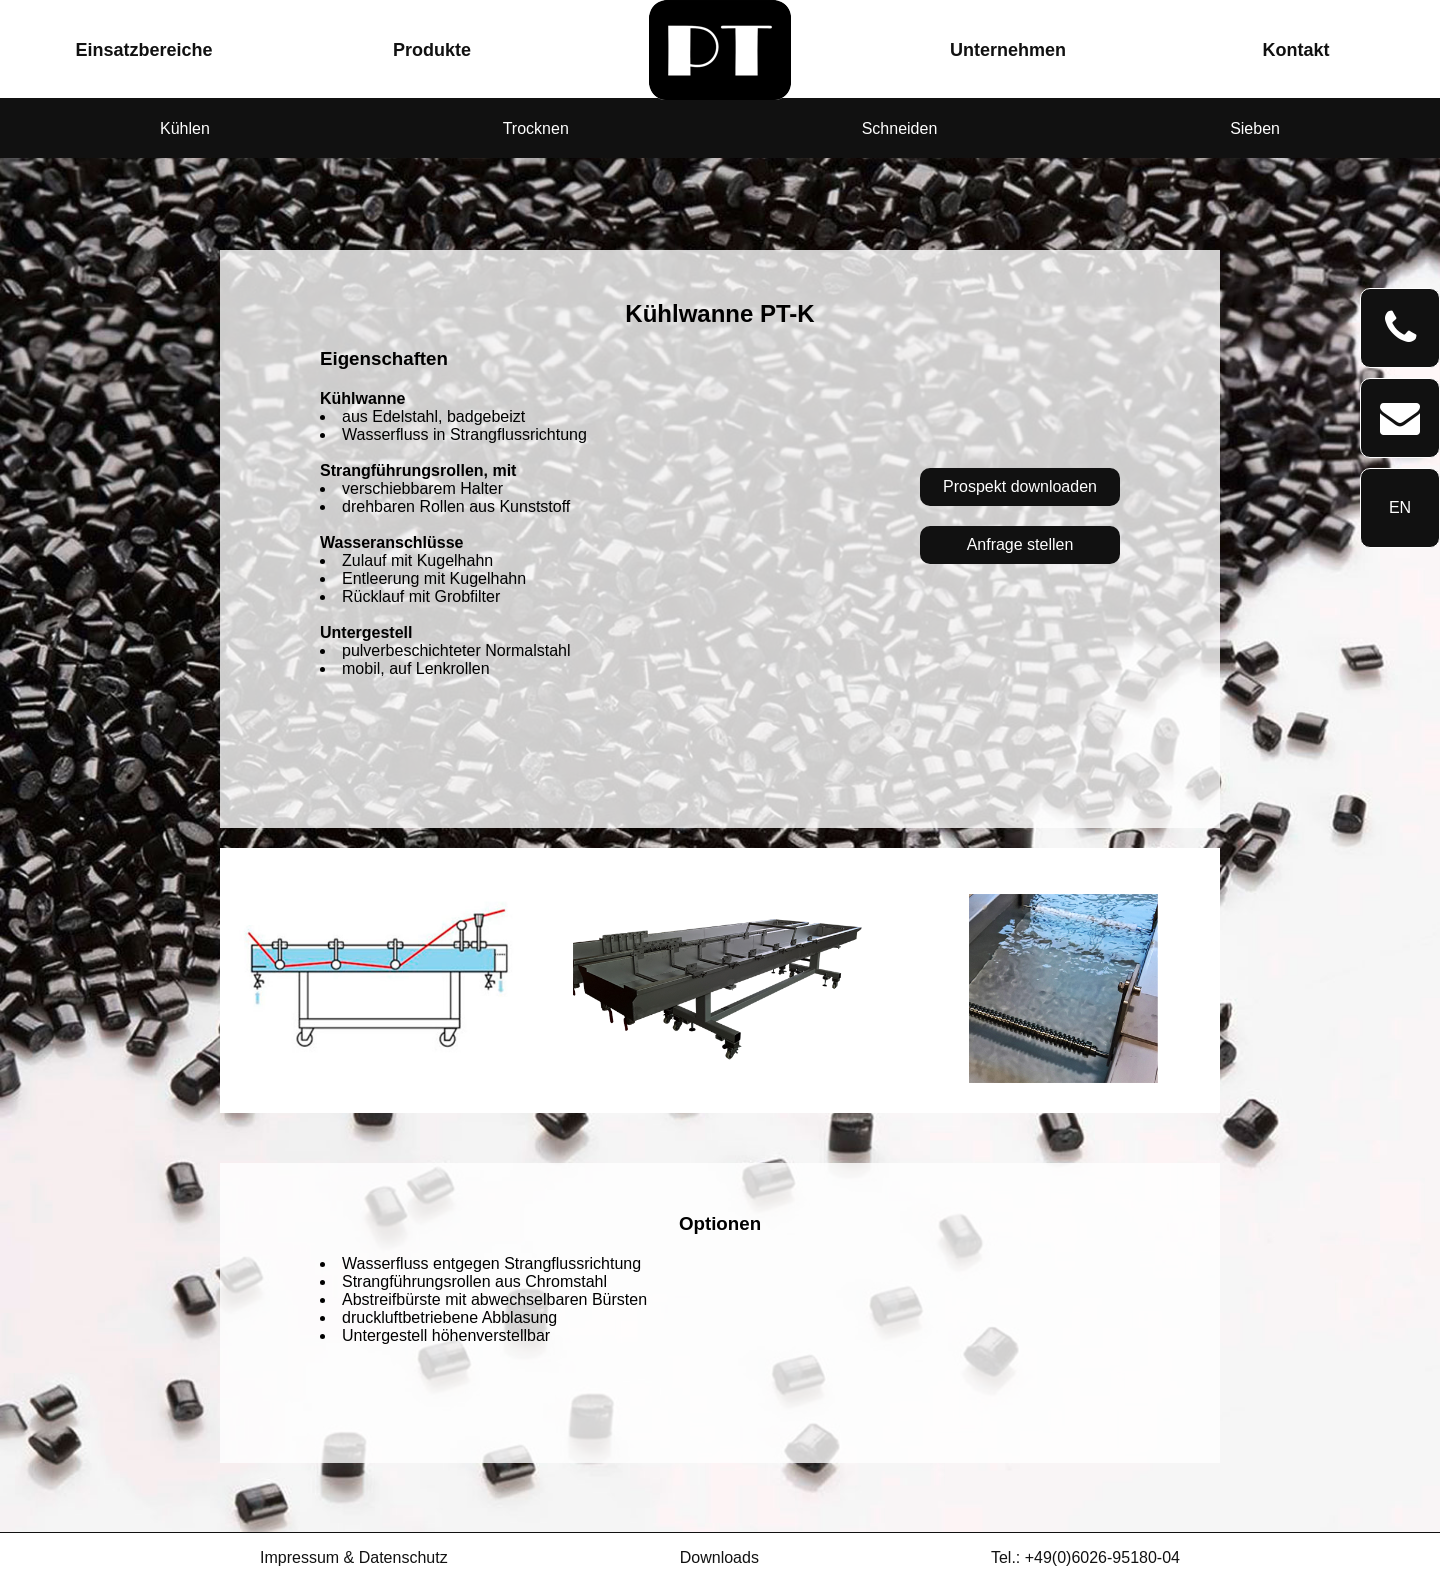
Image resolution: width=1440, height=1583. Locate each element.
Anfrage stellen (1020, 544)
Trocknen (536, 128)
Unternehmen (1008, 50)
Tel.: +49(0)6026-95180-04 (1085, 1557)
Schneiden (900, 128)
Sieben (1255, 128)
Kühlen (185, 128)
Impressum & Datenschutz (354, 1557)
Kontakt (1296, 50)
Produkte (432, 50)
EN (1400, 507)
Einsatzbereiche (143, 50)
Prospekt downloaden (1020, 486)
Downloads (719, 1557)
